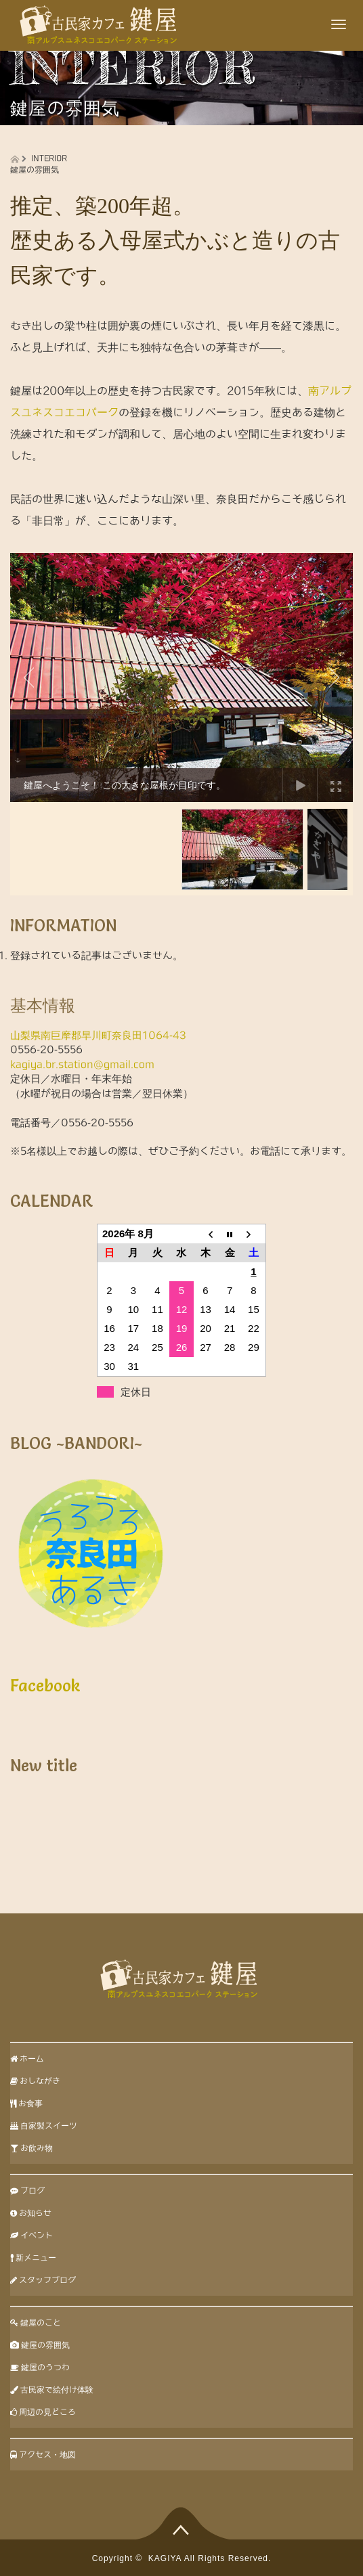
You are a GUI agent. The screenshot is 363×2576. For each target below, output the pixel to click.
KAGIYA (165, 2558)
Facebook (45, 1685)
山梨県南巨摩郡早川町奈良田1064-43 (98, 1035)
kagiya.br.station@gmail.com (82, 1064)
